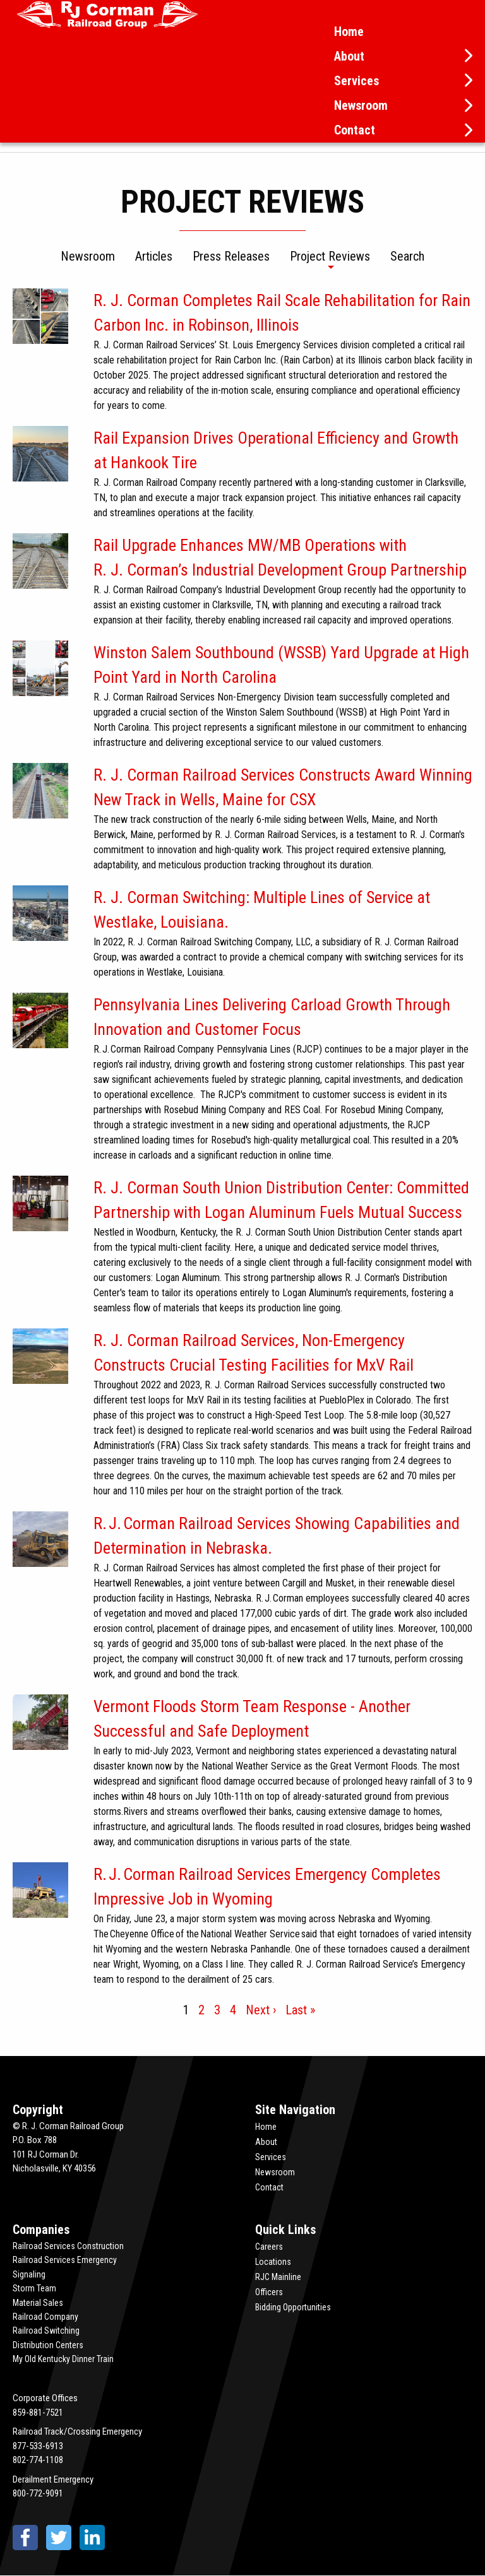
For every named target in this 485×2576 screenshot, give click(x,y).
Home (349, 31)
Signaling (29, 2274)
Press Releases (231, 257)
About (349, 56)
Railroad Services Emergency (65, 2260)
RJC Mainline (278, 2277)
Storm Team (34, 2288)
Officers (269, 2292)
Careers (269, 2247)
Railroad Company (45, 2317)
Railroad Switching (46, 2330)
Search (407, 257)
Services (356, 80)
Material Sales (38, 2303)
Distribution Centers (48, 2345)
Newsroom (361, 105)
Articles (153, 257)
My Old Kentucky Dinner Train (63, 2359)
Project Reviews (330, 257)
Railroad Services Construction (68, 2246)
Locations (273, 2262)
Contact (354, 130)
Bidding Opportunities (293, 2307)
